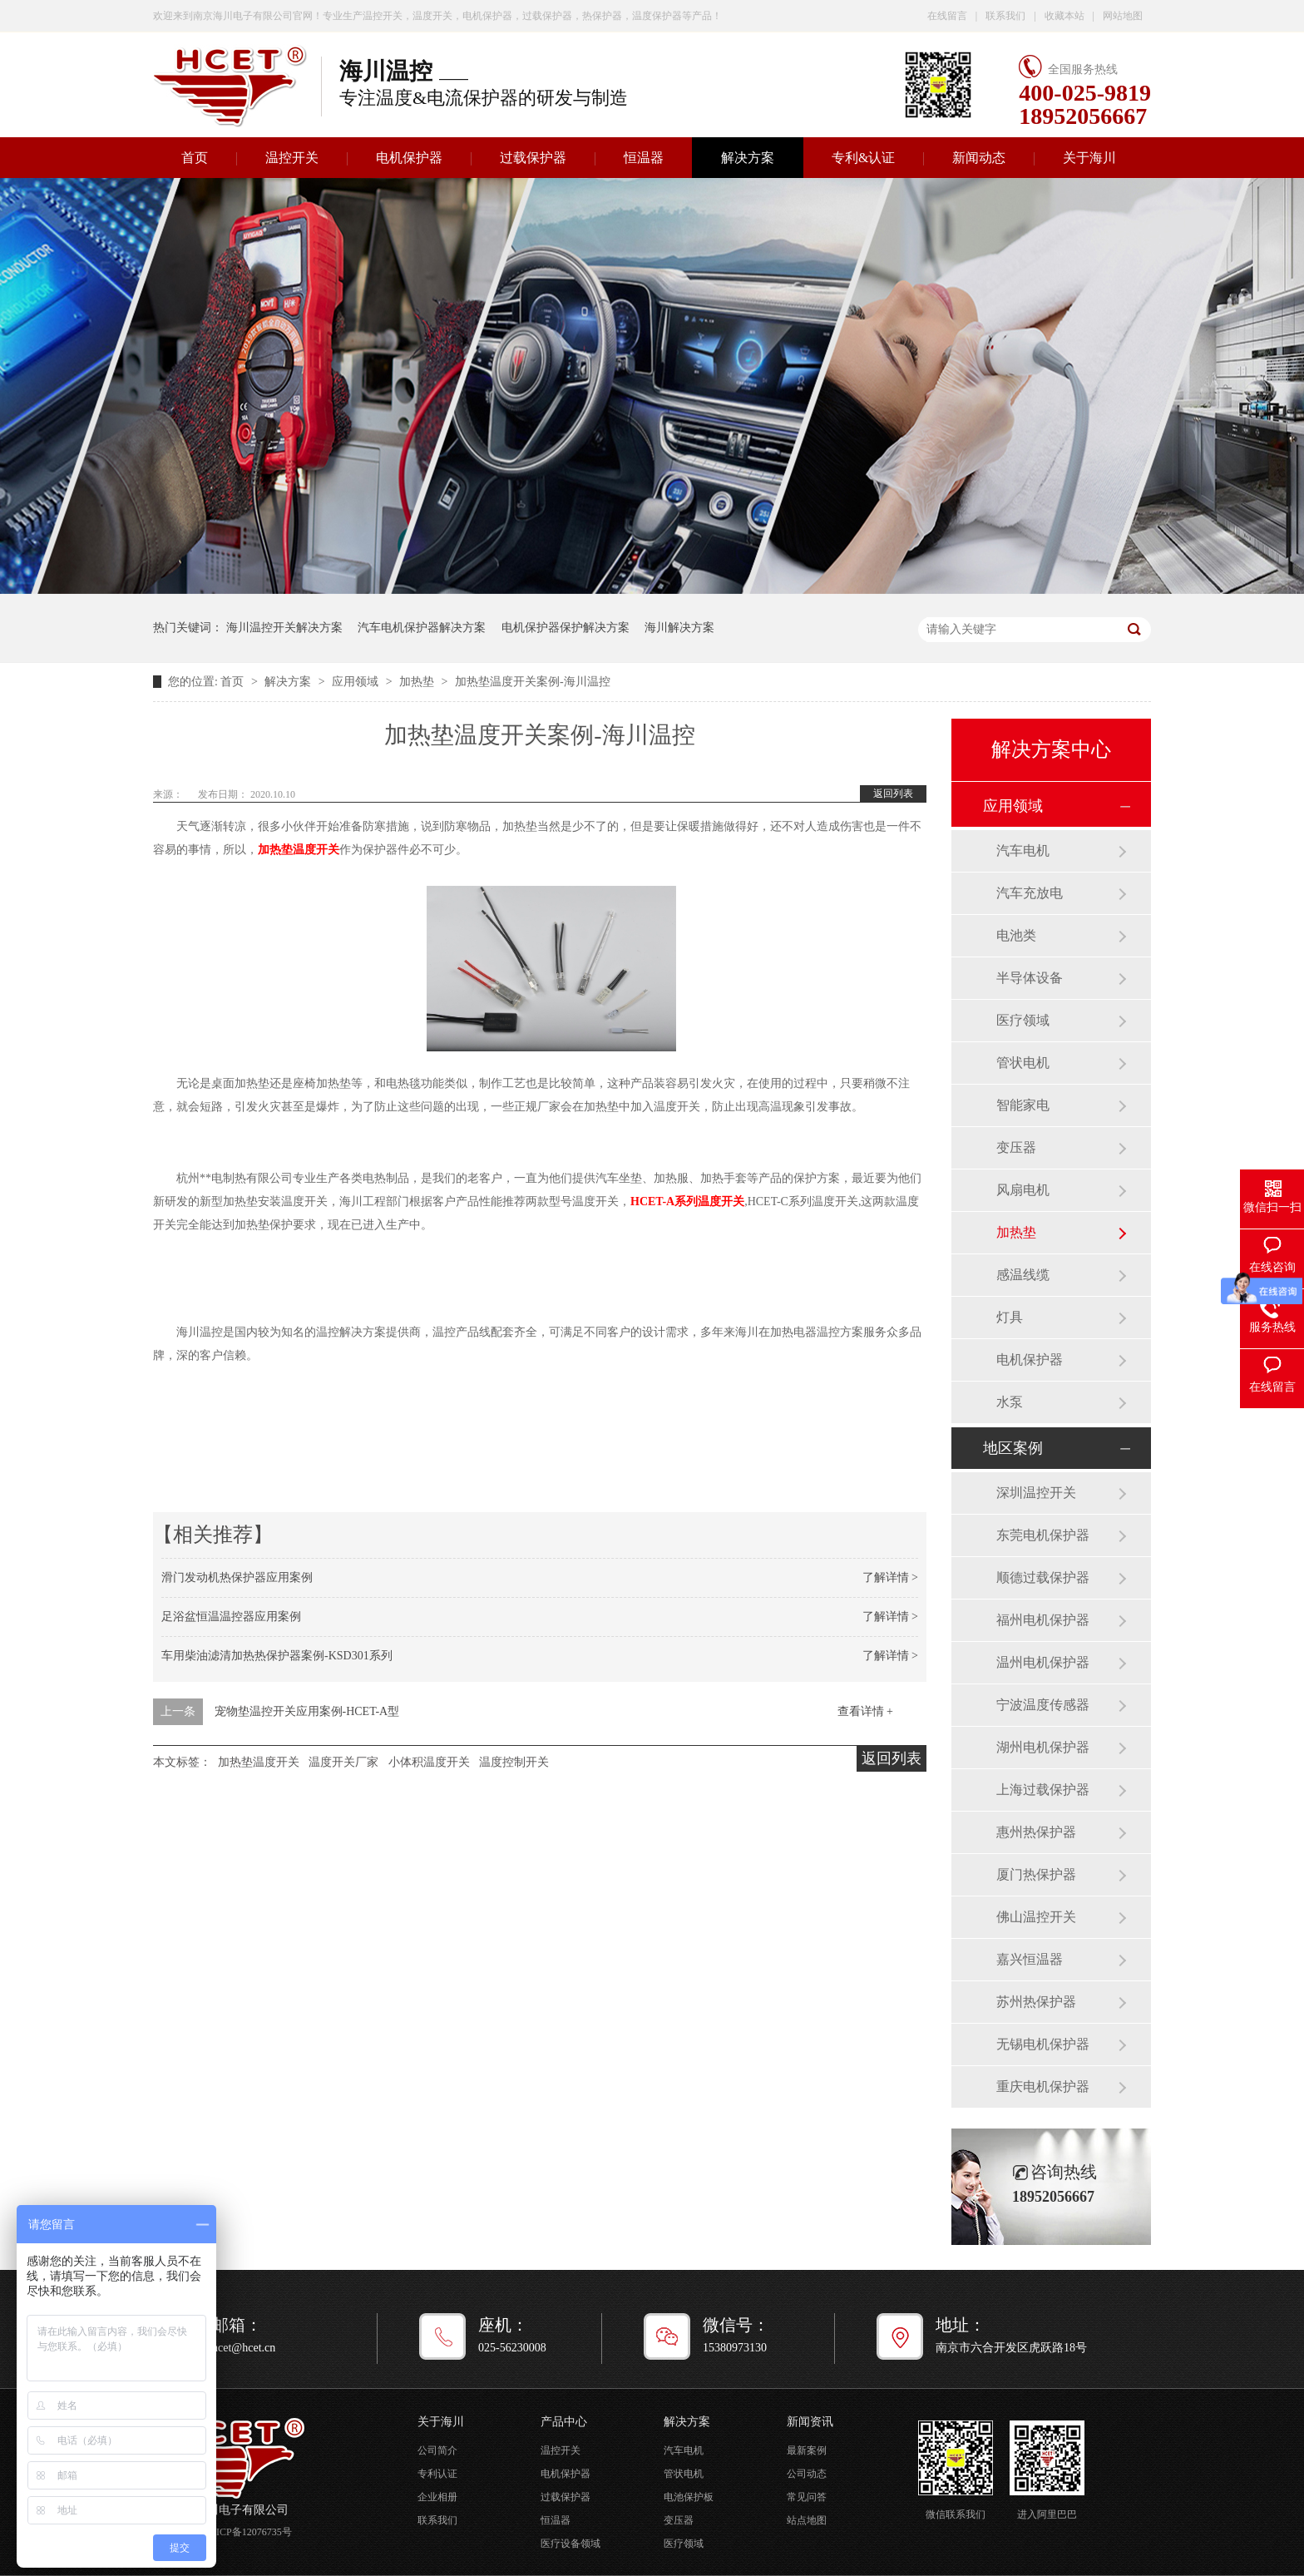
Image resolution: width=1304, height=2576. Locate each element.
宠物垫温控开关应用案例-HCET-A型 (307, 1711)
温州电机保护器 (1042, 1662)
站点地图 (807, 2520)
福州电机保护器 (1042, 1620)
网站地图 (1123, 16)
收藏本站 (1064, 16)
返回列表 (893, 793)
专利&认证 (863, 158)
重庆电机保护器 (1042, 2086)
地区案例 (1013, 1448)
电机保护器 (409, 158)
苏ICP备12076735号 (249, 2532)
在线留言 (947, 16)
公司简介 (437, 2450)
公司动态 (807, 2474)
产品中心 (564, 2421)
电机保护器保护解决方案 (565, 627)
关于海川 (1089, 158)
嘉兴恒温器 (1029, 1959)
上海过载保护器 (1042, 1789)
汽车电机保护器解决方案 (422, 627)
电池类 (1016, 935)
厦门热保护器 (1036, 1874)
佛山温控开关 (1036, 1917)
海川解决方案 (679, 627)
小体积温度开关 (429, 1762)
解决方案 (747, 158)
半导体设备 (1029, 978)
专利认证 (437, 2474)
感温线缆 (1023, 1275)
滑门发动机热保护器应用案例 (237, 1577)
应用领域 (357, 681)
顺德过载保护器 (1042, 1577)
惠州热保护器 (1036, 1832)
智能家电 (1023, 1105)
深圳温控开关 (1036, 1493)
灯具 (1009, 1317)
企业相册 (437, 2497)
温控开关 (292, 158)
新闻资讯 (810, 2421)
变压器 (1016, 1147)
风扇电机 (1023, 1190)
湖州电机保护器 (1042, 1747)
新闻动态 (978, 158)
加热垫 (418, 681)
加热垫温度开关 (258, 1762)
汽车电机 (1023, 850)
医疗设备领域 (570, 2543)
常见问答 (807, 2497)
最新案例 (807, 2450)
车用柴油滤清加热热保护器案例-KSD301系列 (277, 1655)
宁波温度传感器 (1042, 1705)
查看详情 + (865, 1711)
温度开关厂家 (343, 1762)
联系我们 (1005, 16)
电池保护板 (689, 2497)
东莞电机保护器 (1042, 1535)
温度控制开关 (514, 1762)
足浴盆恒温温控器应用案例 (231, 1616)
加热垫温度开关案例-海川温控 (532, 681)
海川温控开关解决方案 (284, 627)
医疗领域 (1023, 1020)
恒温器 (644, 158)
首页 (194, 158)
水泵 (1009, 1402)
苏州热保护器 (1036, 2002)
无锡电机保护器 (1042, 2044)
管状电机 (1023, 1063)
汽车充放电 (1029, 893)
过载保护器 (533, 158)
